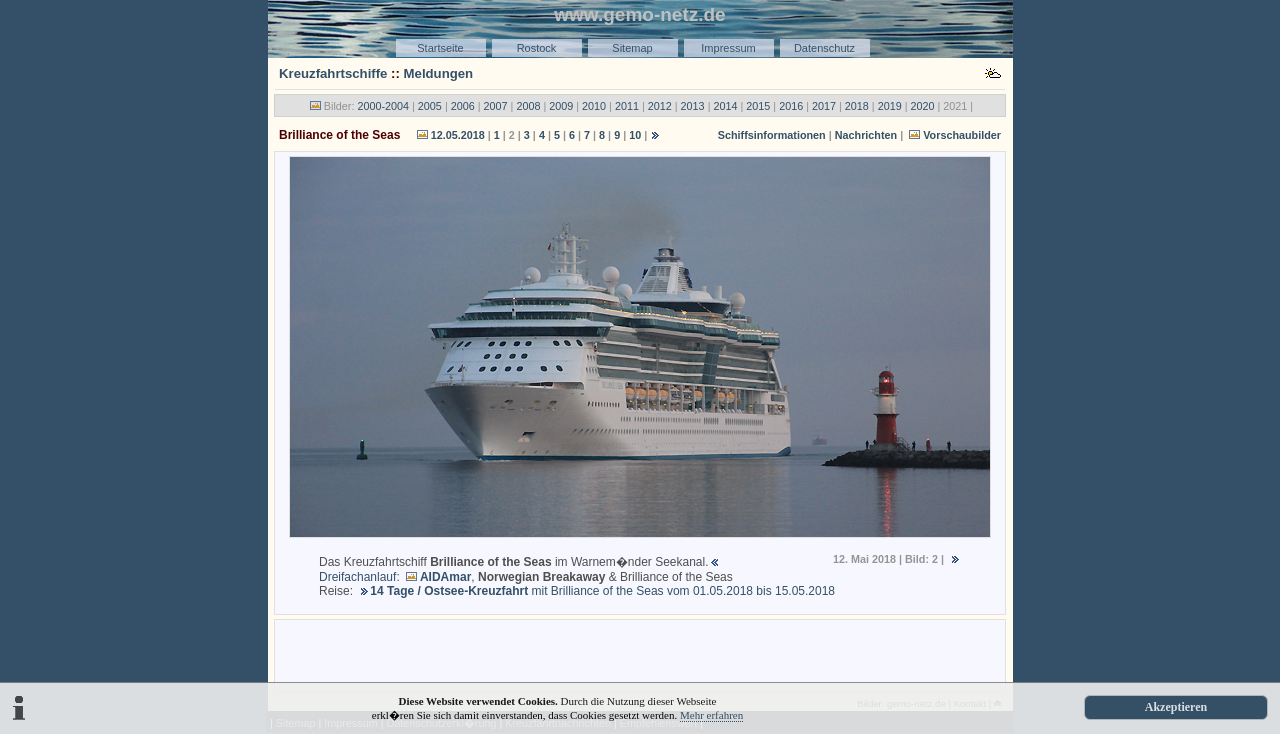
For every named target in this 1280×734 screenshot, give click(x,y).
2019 (890, 106)
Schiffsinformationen (772, 135)
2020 (923, 106)
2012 (660, 106)
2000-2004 (383, 106)
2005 (430, 106)
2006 (463, 106)
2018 (857, 106)
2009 (561, 106)
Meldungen (439, 73)
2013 (693, 106)
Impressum (728, 48)
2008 (528, 106)
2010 (594, 106)
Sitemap (632, 48)
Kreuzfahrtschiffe (333, 73)
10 (635, 135)
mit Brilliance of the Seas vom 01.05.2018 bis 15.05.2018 (602, 591)
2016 (791, 106)
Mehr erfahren (711, 715)
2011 (627, 106)
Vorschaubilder (962, 135)
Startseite (440, 48)
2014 (725, 106)
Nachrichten (866, 135)
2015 (758, 106)
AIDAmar (445, 577)
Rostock (537, 48)
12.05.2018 (458, 135)
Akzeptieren (1176, 707)
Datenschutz (824, 48)
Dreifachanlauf (357, 577)
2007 (496, 106)
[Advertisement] (640, 654)
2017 (824, 106)
